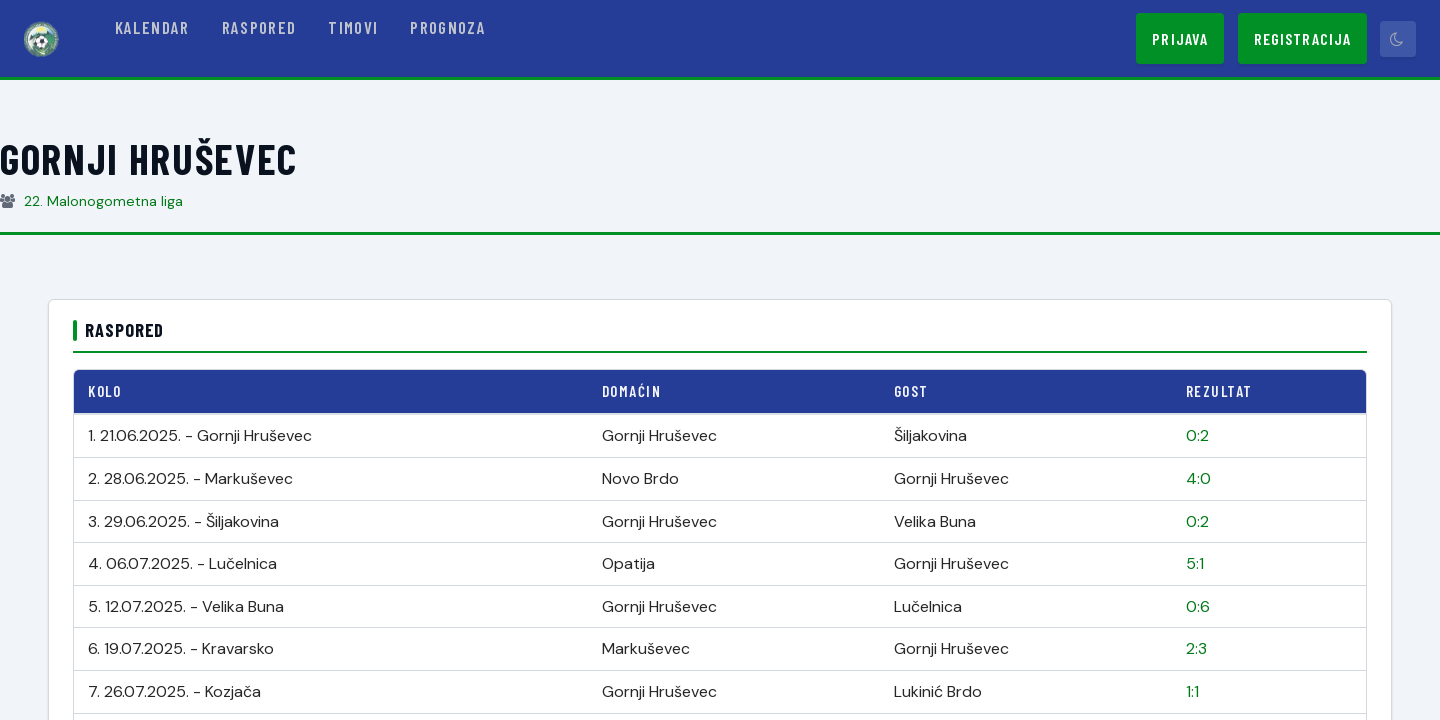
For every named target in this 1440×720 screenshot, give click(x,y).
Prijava (1180, 38)
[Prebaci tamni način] (1398, 39)
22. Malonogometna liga (103, 201)
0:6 (1198, 606)
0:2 (1197, 435)
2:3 (1196, 648)
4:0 (1198, 478)
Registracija (1302, 38)
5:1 (1195, 563)
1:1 (1192, 691)
